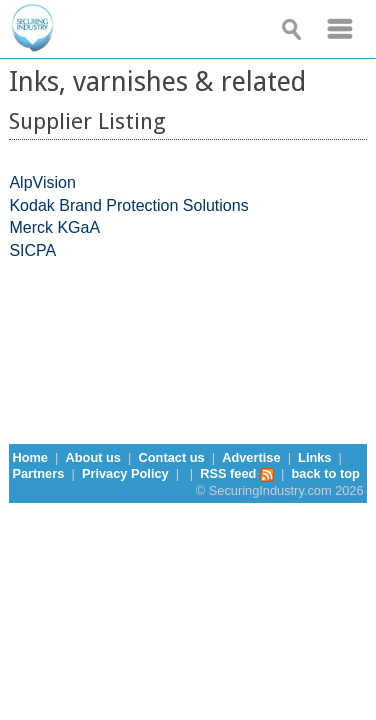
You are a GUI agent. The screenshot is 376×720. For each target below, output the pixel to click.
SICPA (32, 250)
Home (30, 457)
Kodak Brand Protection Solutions (128, 205)
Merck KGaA (54, 227)
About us (93, 457)
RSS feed (237, 473)
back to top (326, 473)
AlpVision (42, 182)
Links (314, 457)
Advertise (251, 457)
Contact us (172, 457)
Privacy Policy (125, 473)
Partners (38, 473)
